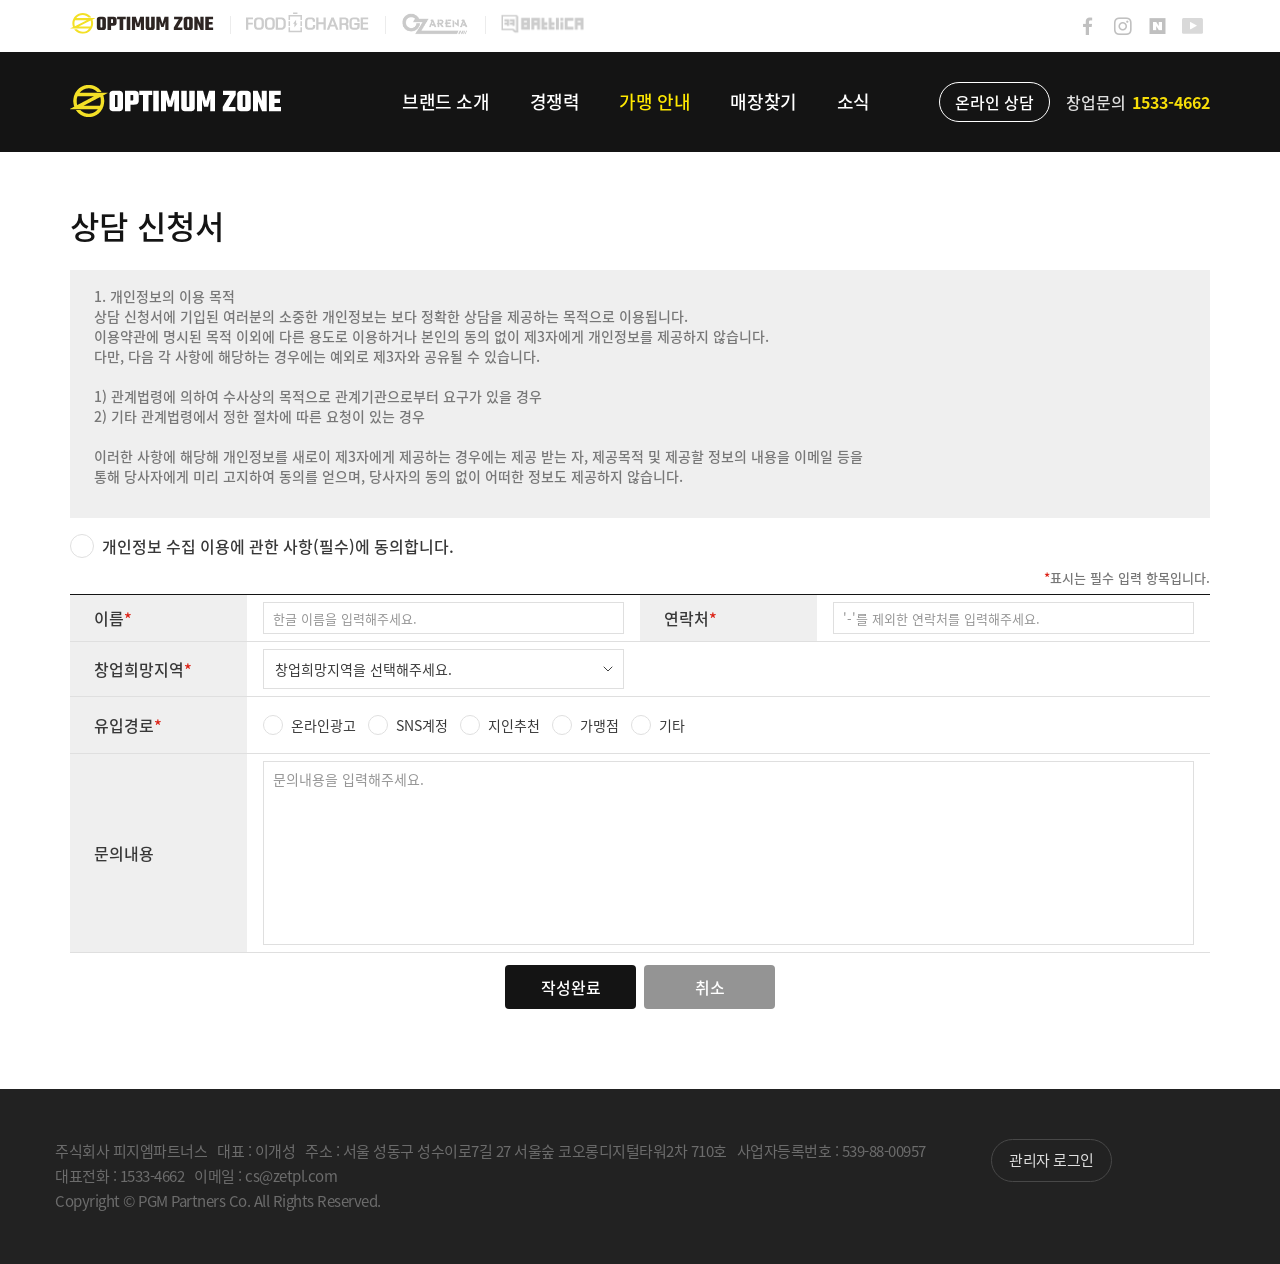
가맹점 (599, 725)
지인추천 (514, 725)
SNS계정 (422, 725)
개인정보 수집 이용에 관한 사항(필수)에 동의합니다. (278, 546)
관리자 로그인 (1051, 1160)
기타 (672, 725)
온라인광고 (323, 725)
